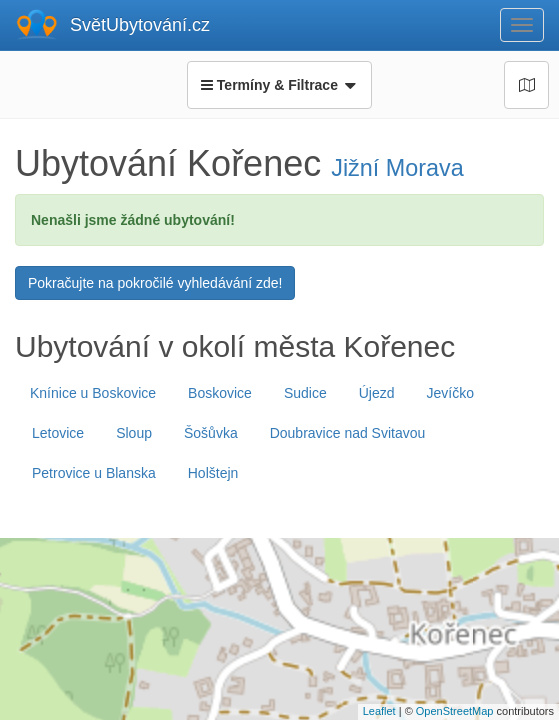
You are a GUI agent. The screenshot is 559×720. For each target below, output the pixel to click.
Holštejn (213, 473)
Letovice (58, 433)
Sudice (305, 393)
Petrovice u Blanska (94, 473)
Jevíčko (450, 393)
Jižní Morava (397, 168)
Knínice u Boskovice (93, 393)
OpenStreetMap (455, 711)
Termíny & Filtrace (279, 85)
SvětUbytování (140, 25)
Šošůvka (211, 433)
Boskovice (220, 393)
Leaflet (379, 711)
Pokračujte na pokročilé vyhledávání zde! (155, 283)
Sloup (134, 433)
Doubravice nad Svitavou (348, 433)
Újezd (377, 393)
